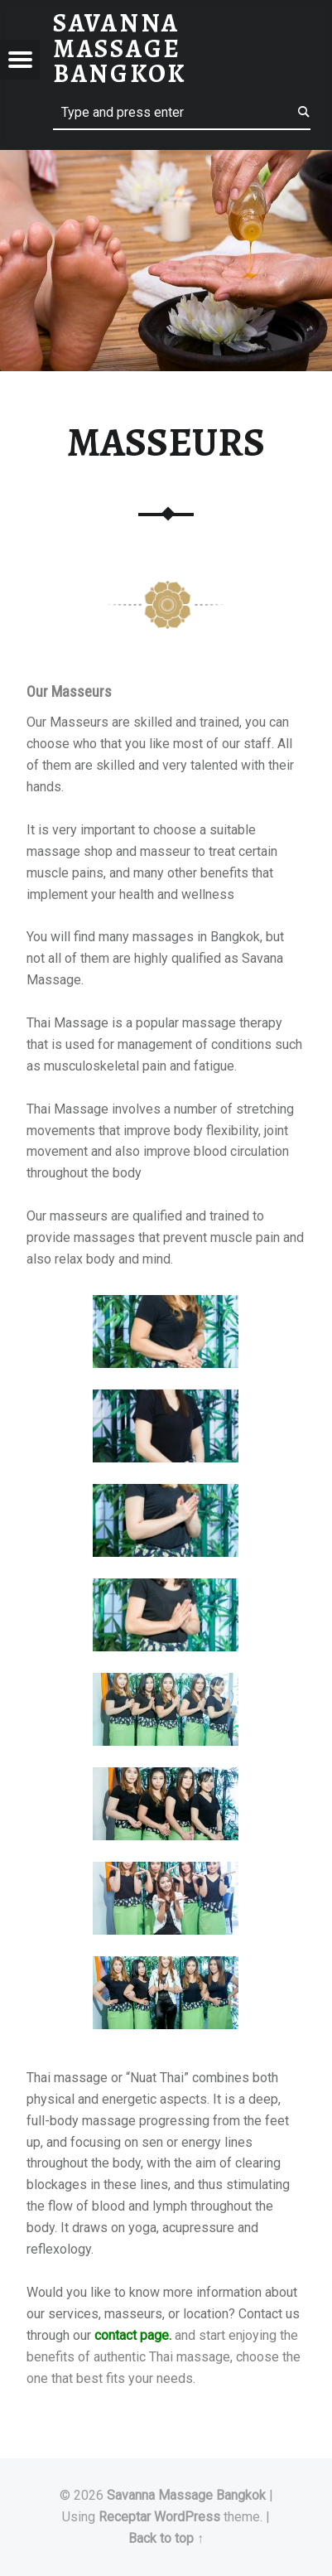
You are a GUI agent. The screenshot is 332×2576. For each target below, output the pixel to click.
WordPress (187, 2517)
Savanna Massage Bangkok (186, 2495)
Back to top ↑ (166, 2538)
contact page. (132, 2335)
